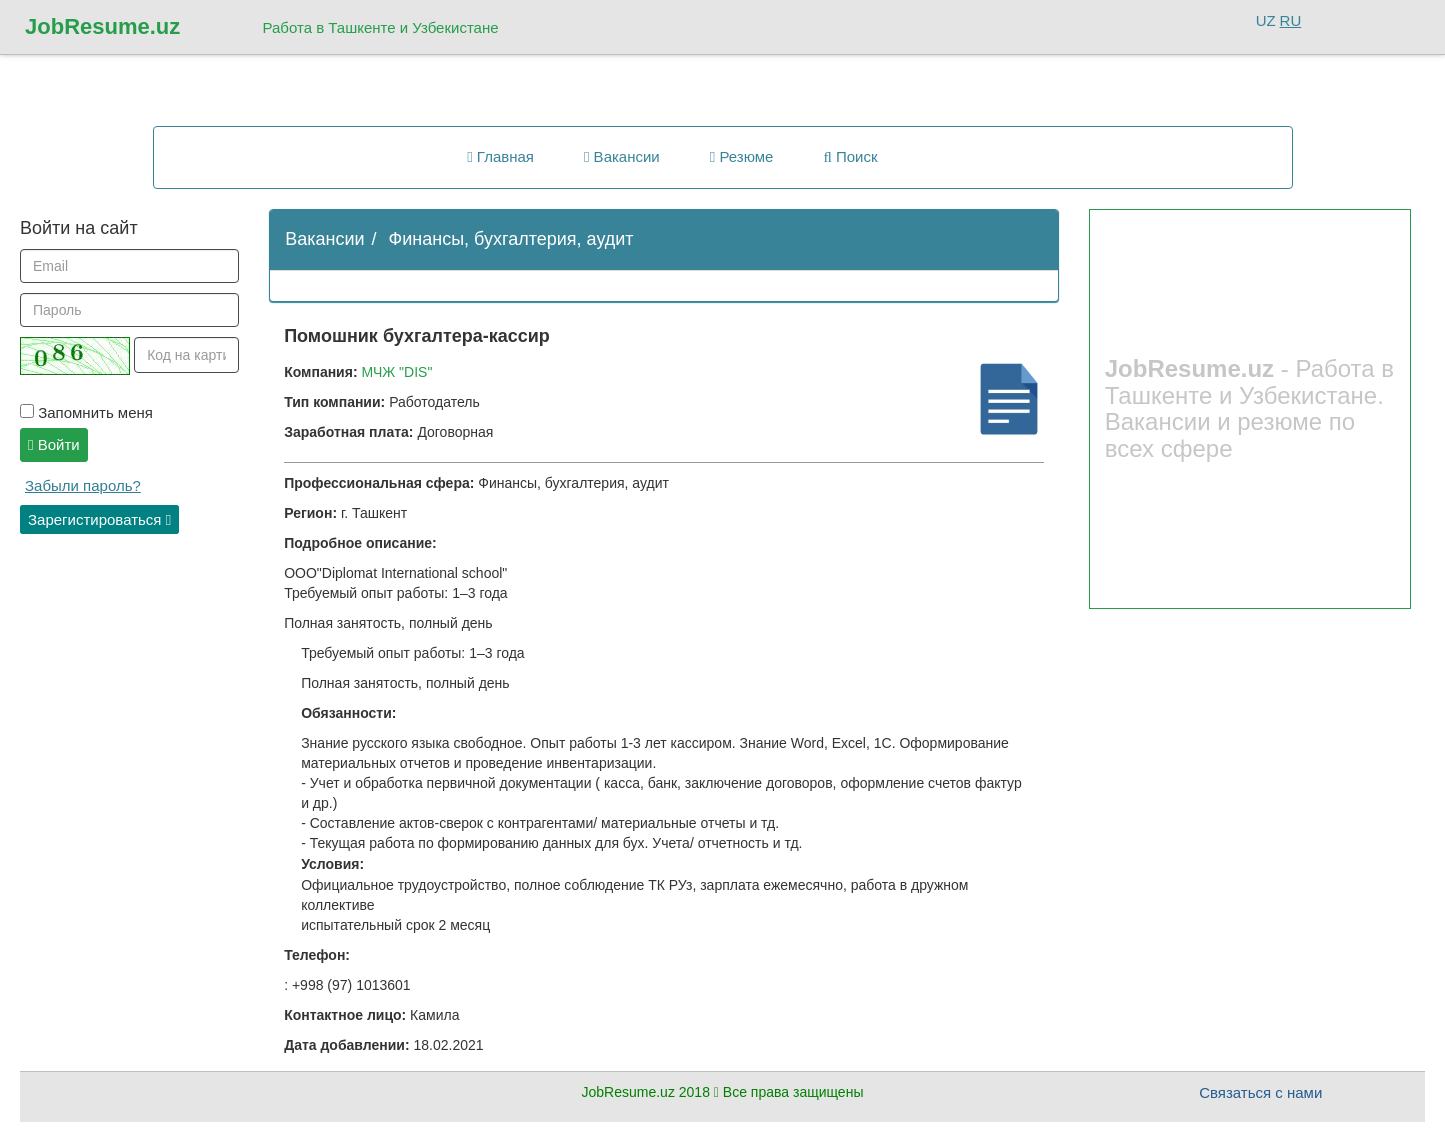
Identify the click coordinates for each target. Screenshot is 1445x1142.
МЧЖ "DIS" (396, 372)
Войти (54, 444)
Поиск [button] (850, 156)
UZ (1266, 20)
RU (1291, 20)
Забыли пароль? (83, 485)
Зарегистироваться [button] (99, 519)
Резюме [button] (742, 156)
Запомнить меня (86, 412)
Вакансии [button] (622, 156)
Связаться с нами (1260, 1092)
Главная (500, 156)
